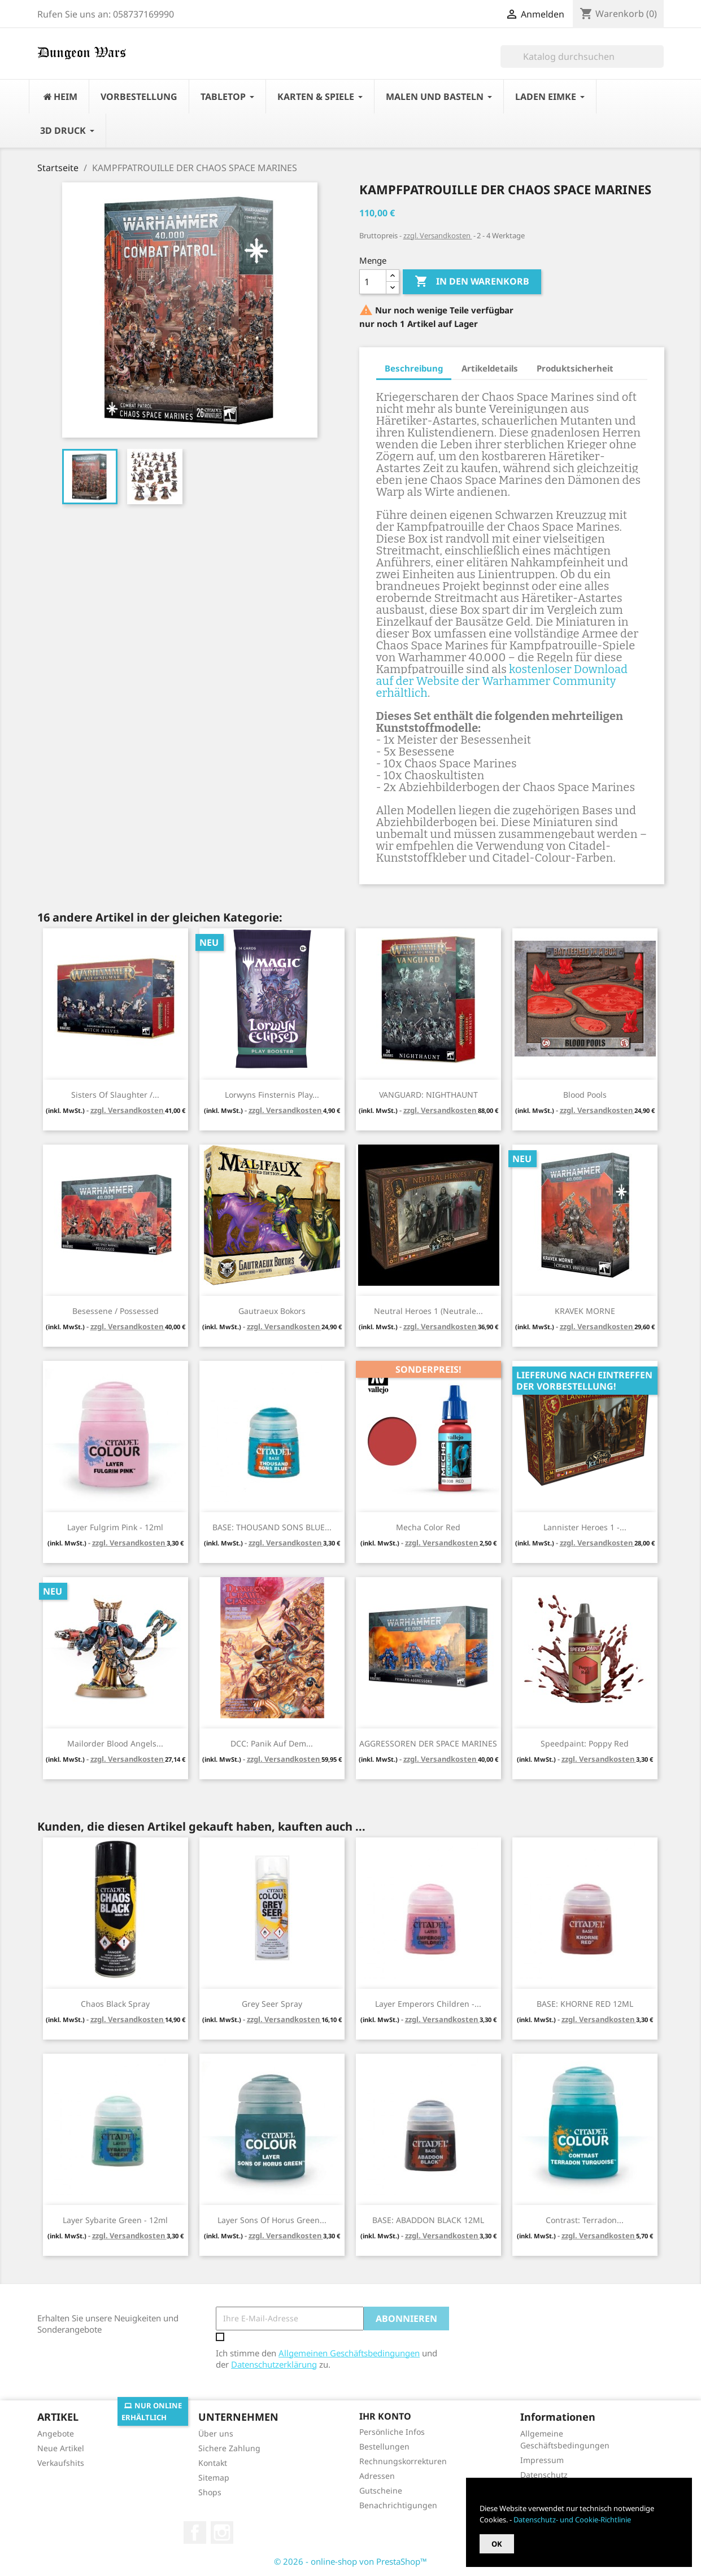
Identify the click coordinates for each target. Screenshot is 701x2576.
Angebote (55, 2433)
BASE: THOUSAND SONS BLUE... (272, 1527)
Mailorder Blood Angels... (115, 1743)
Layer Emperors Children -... (428, 2003)
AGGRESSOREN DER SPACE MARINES (428, 1743)
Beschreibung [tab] (414, 368)
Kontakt (212, 2462)
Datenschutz (544, 2474)
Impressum (542, 2460)
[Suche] (582, 56)
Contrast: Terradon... (585, 2220)
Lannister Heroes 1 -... (584, 1527)
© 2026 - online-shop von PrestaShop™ (350, 2561)
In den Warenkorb (472, 281)
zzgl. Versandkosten (437, 235)
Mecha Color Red (428, 1527)
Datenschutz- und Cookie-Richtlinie (572, 2519)
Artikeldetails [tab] (489, 368)
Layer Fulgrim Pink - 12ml (115, 1527)
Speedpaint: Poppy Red (585, 1743)
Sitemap (213, 2477)
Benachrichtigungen (398, 2505)
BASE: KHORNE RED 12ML (585, 2003)
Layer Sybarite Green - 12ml (115, 2220)
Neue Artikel (60, 2448)
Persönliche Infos (392, 2431)
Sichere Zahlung (229, 2448)
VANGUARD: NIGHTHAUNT (428, 1094)
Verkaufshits (60, 2462)
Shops (209, 2492)
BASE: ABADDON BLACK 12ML (428, 2220)
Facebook (195, 2532)
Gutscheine (380, 2490)
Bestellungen (384, 2446)
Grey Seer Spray (272, 2003)
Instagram (222, 2532)
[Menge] (372, 281)
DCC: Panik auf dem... (271, 1743)
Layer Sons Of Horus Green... (271, 2220)
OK (496, 2544)
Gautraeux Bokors (272, 1311)
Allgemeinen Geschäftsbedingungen (349, 2353)
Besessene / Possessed (115, 1311)
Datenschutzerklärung (274, 2364)
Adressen (377, 2475)
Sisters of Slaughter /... (115, 1094)
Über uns (215, 2433)
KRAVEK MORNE (585, 1311)
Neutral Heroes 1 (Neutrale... (428, 1311)
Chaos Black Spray (115, 2003)
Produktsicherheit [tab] (575, 368)
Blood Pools (585, 1094)
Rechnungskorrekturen (403, 2461)
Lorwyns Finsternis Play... (272, 1094)
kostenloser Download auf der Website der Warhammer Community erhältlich (502, 681)
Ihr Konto (385, 2416)
